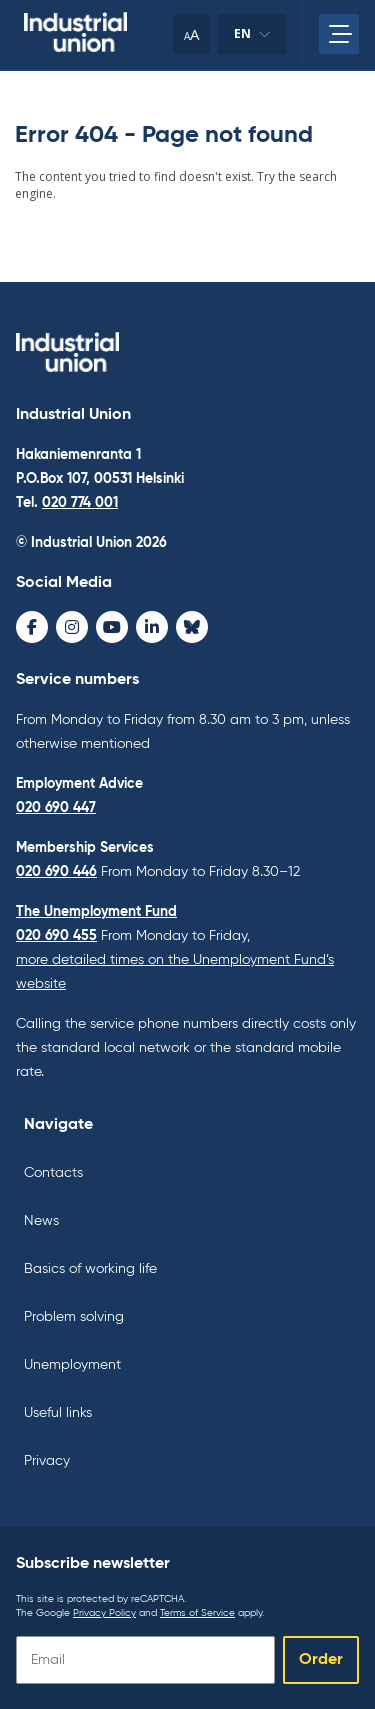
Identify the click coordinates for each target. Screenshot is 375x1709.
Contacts (53, 1173)
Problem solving (74, 1317)
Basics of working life (90, 1269)
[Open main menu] (339, 34)
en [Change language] (252, 39)
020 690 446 (56, 872)
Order (321, 1660)
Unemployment (72, 1365)
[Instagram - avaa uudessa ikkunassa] (72, 627)
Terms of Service (197, 1613)
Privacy (47, 1461)
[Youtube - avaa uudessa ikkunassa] (112, 627)
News (41, 1221)
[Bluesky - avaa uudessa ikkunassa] (192, 627)
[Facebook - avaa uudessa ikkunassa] (32, 627)
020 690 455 (56, 936)
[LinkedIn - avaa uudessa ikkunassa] (152, 627)
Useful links (58, 1413)
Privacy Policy (104, 1613)
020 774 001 (80, 503)
